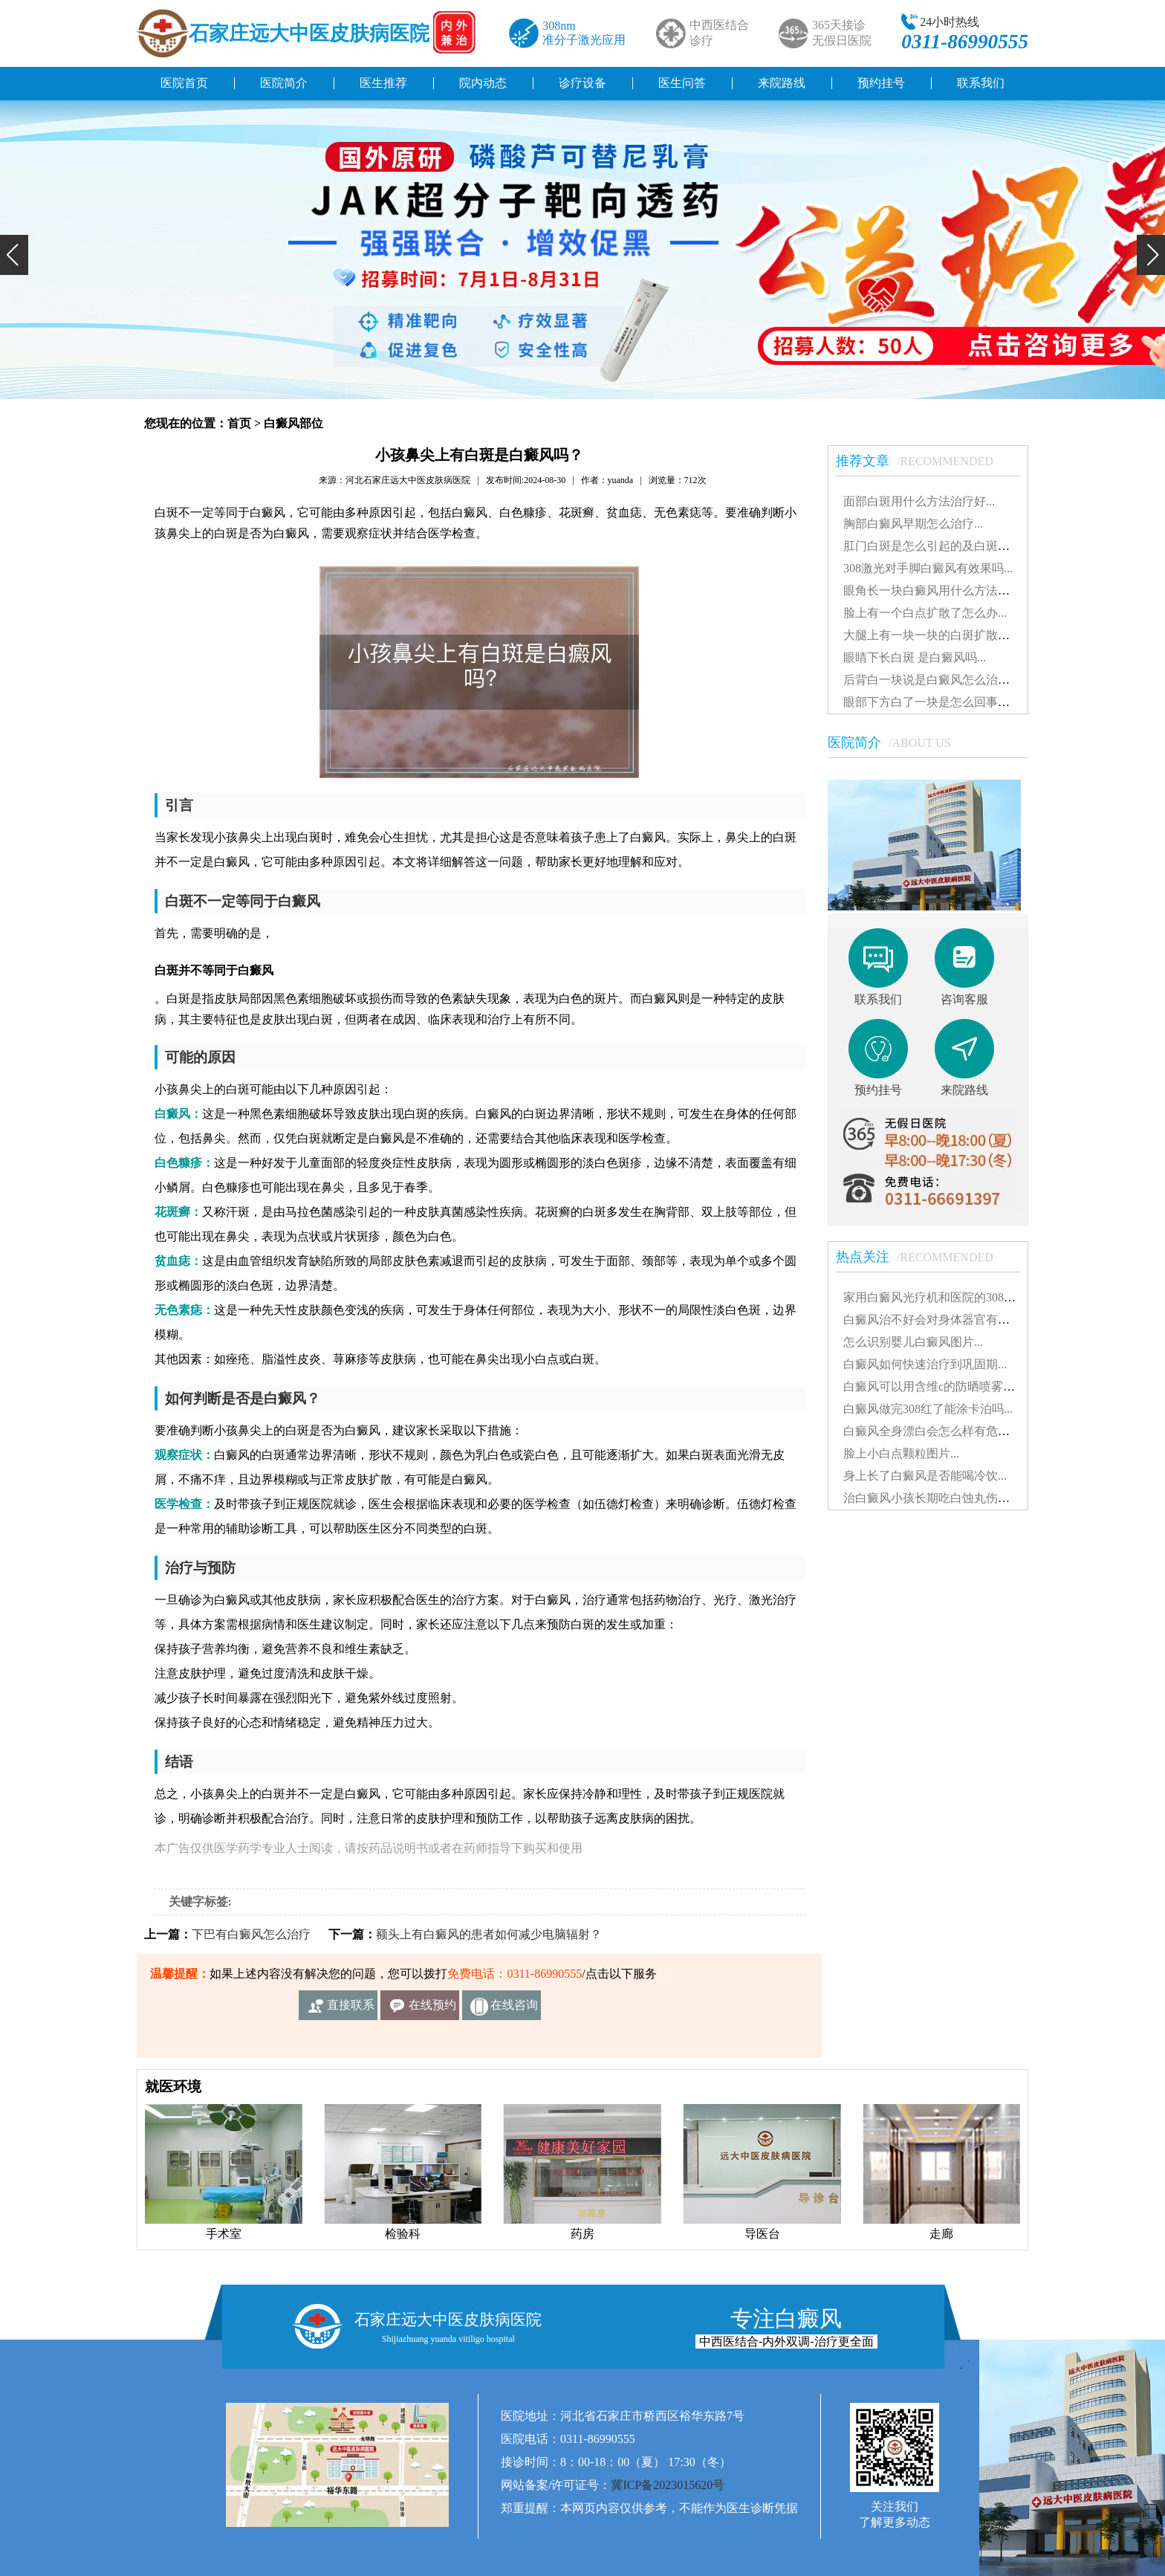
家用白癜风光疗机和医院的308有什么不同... (957, 1297)
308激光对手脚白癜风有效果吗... (928, 568)
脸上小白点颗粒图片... (901, 1453)
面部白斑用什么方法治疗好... (919, 501)
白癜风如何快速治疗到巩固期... (925, 1364)
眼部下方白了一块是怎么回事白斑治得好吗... (960, 702)
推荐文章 (922, 460)
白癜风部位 (293, 423)
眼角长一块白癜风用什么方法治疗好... (942, 590)
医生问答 (682, 83)
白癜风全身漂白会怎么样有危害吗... (937, 1431)
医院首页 (184, 83)
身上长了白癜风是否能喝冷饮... (925, 1475)
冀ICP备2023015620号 (667, 2485)
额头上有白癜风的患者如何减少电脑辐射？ (489, 1934)
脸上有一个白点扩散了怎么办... (925, 612)
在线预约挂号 (432, 2009)
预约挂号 (881, 83)
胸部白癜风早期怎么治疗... (913, 523)
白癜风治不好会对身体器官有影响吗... (942, 1319)
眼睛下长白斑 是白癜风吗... (914, 657)
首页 (239, 423)
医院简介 (284, 83)
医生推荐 (383, 83)
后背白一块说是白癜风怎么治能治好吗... (948, 679)
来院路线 (781, 83)
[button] (14, 255)
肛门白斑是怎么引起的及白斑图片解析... (948, 546)
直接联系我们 (350, 2009)
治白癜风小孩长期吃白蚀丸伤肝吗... (937, 1498)
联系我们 (981, 83)
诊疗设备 (582, 83)
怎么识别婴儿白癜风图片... (913, 1342)
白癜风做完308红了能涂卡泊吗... (928, 1408)
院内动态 (483, 83)
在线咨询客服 (514, 2009)
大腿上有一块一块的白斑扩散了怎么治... (948, 635)
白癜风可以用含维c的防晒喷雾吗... (933, 1386)
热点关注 (922, 1256)
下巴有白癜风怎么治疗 (251, 1934)
